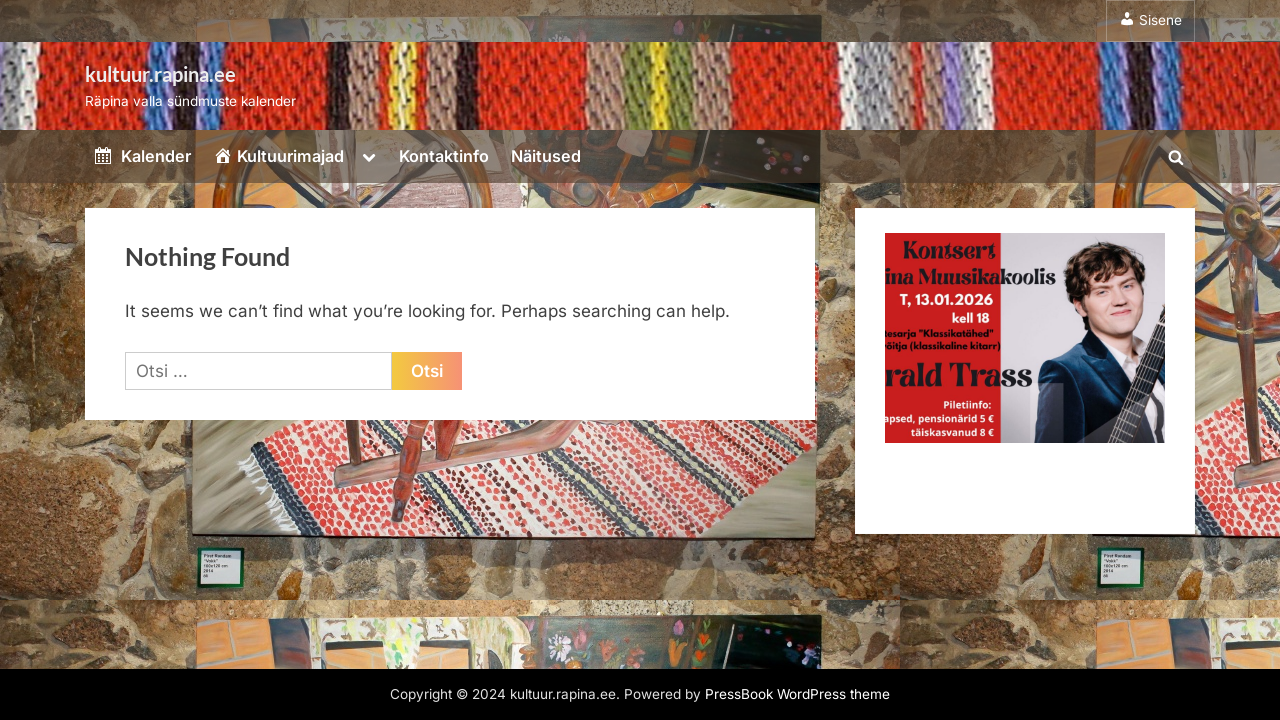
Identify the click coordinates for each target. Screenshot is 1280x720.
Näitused (546, 156)
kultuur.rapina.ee (160, 74)
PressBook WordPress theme (797, 694)
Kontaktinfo (444, 156)
